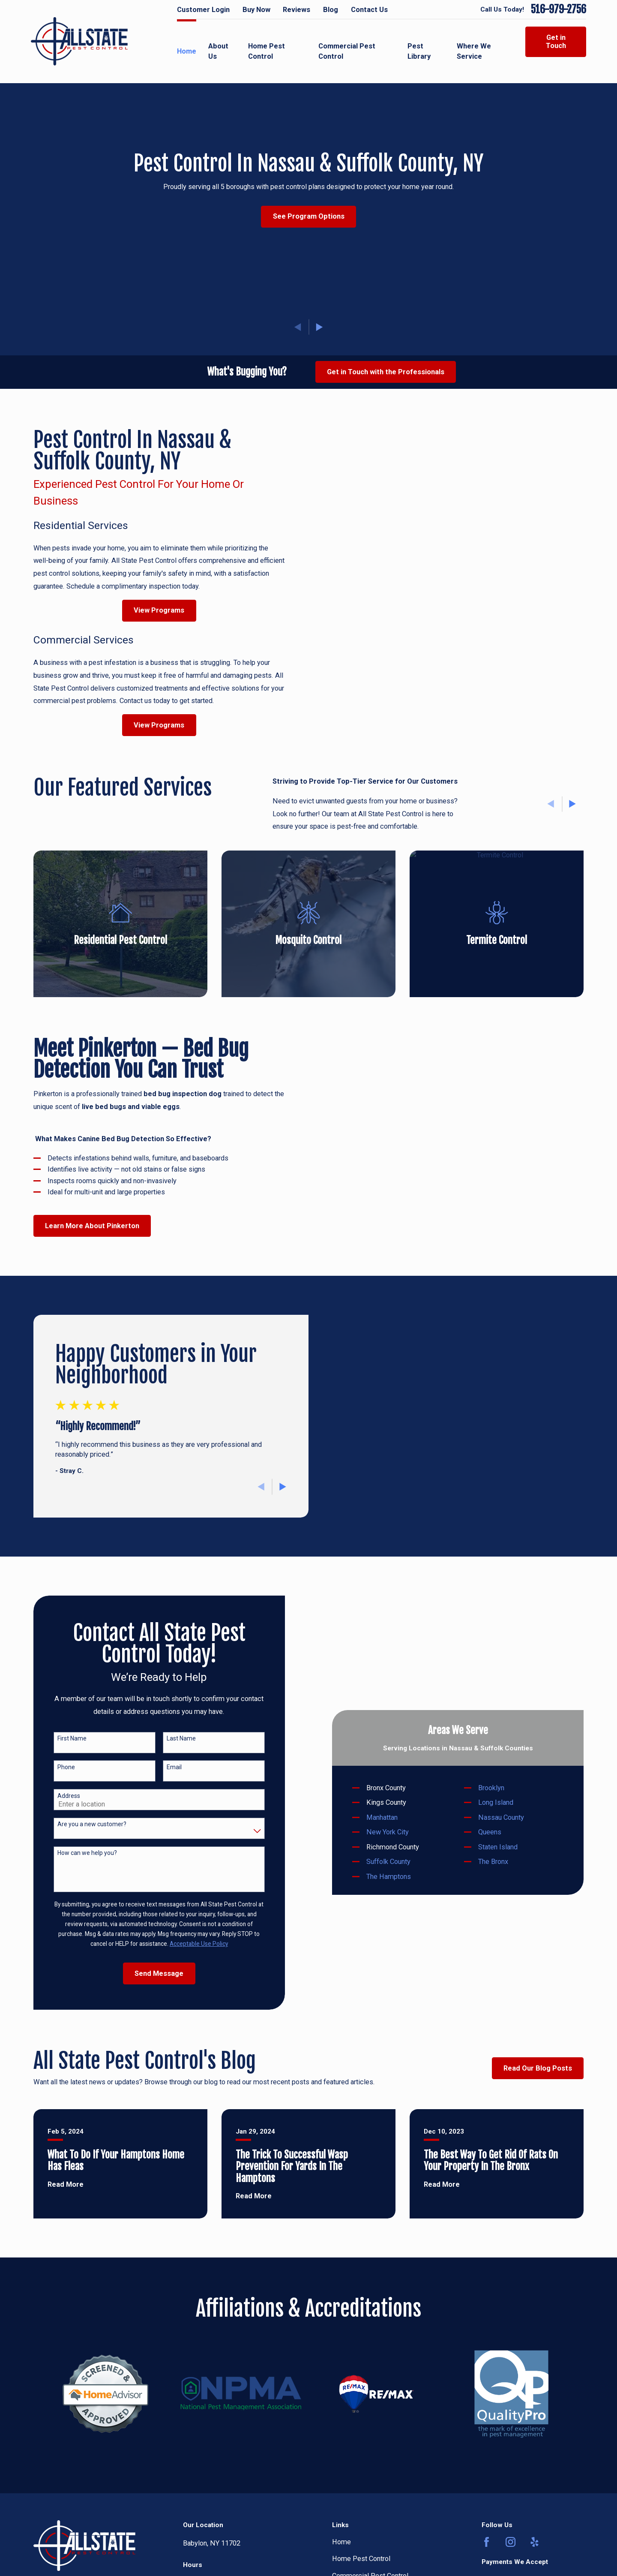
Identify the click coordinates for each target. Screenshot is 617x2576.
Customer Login (203, 10)
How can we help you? (75, 1852)
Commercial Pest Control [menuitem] (346, 51)
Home (341, 2542)
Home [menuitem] (186, 51)
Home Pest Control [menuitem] (266, 51)
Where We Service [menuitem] (474, 51)
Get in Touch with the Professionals (385, 372)
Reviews (296, 10)
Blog (330, 10)
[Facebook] (486, 2542)
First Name (60, 1738)
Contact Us (369, 10)
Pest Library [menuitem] (419, 51)
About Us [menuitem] (218, 51)
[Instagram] (510, 2542)
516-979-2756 (558, 9)
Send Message (147, 1973)
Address (57, 1795)
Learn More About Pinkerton (80, 1226)
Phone (54, 1767)
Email (162, 1767)
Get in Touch (556, 41)
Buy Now (256, 10)
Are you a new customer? (80, 1824)
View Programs (148, 610)
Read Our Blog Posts (537, 2068)
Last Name (169, 1738)
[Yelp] (534, 2542)
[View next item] (319, 327)
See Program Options (308, 216)
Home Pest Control (361, 2559)
